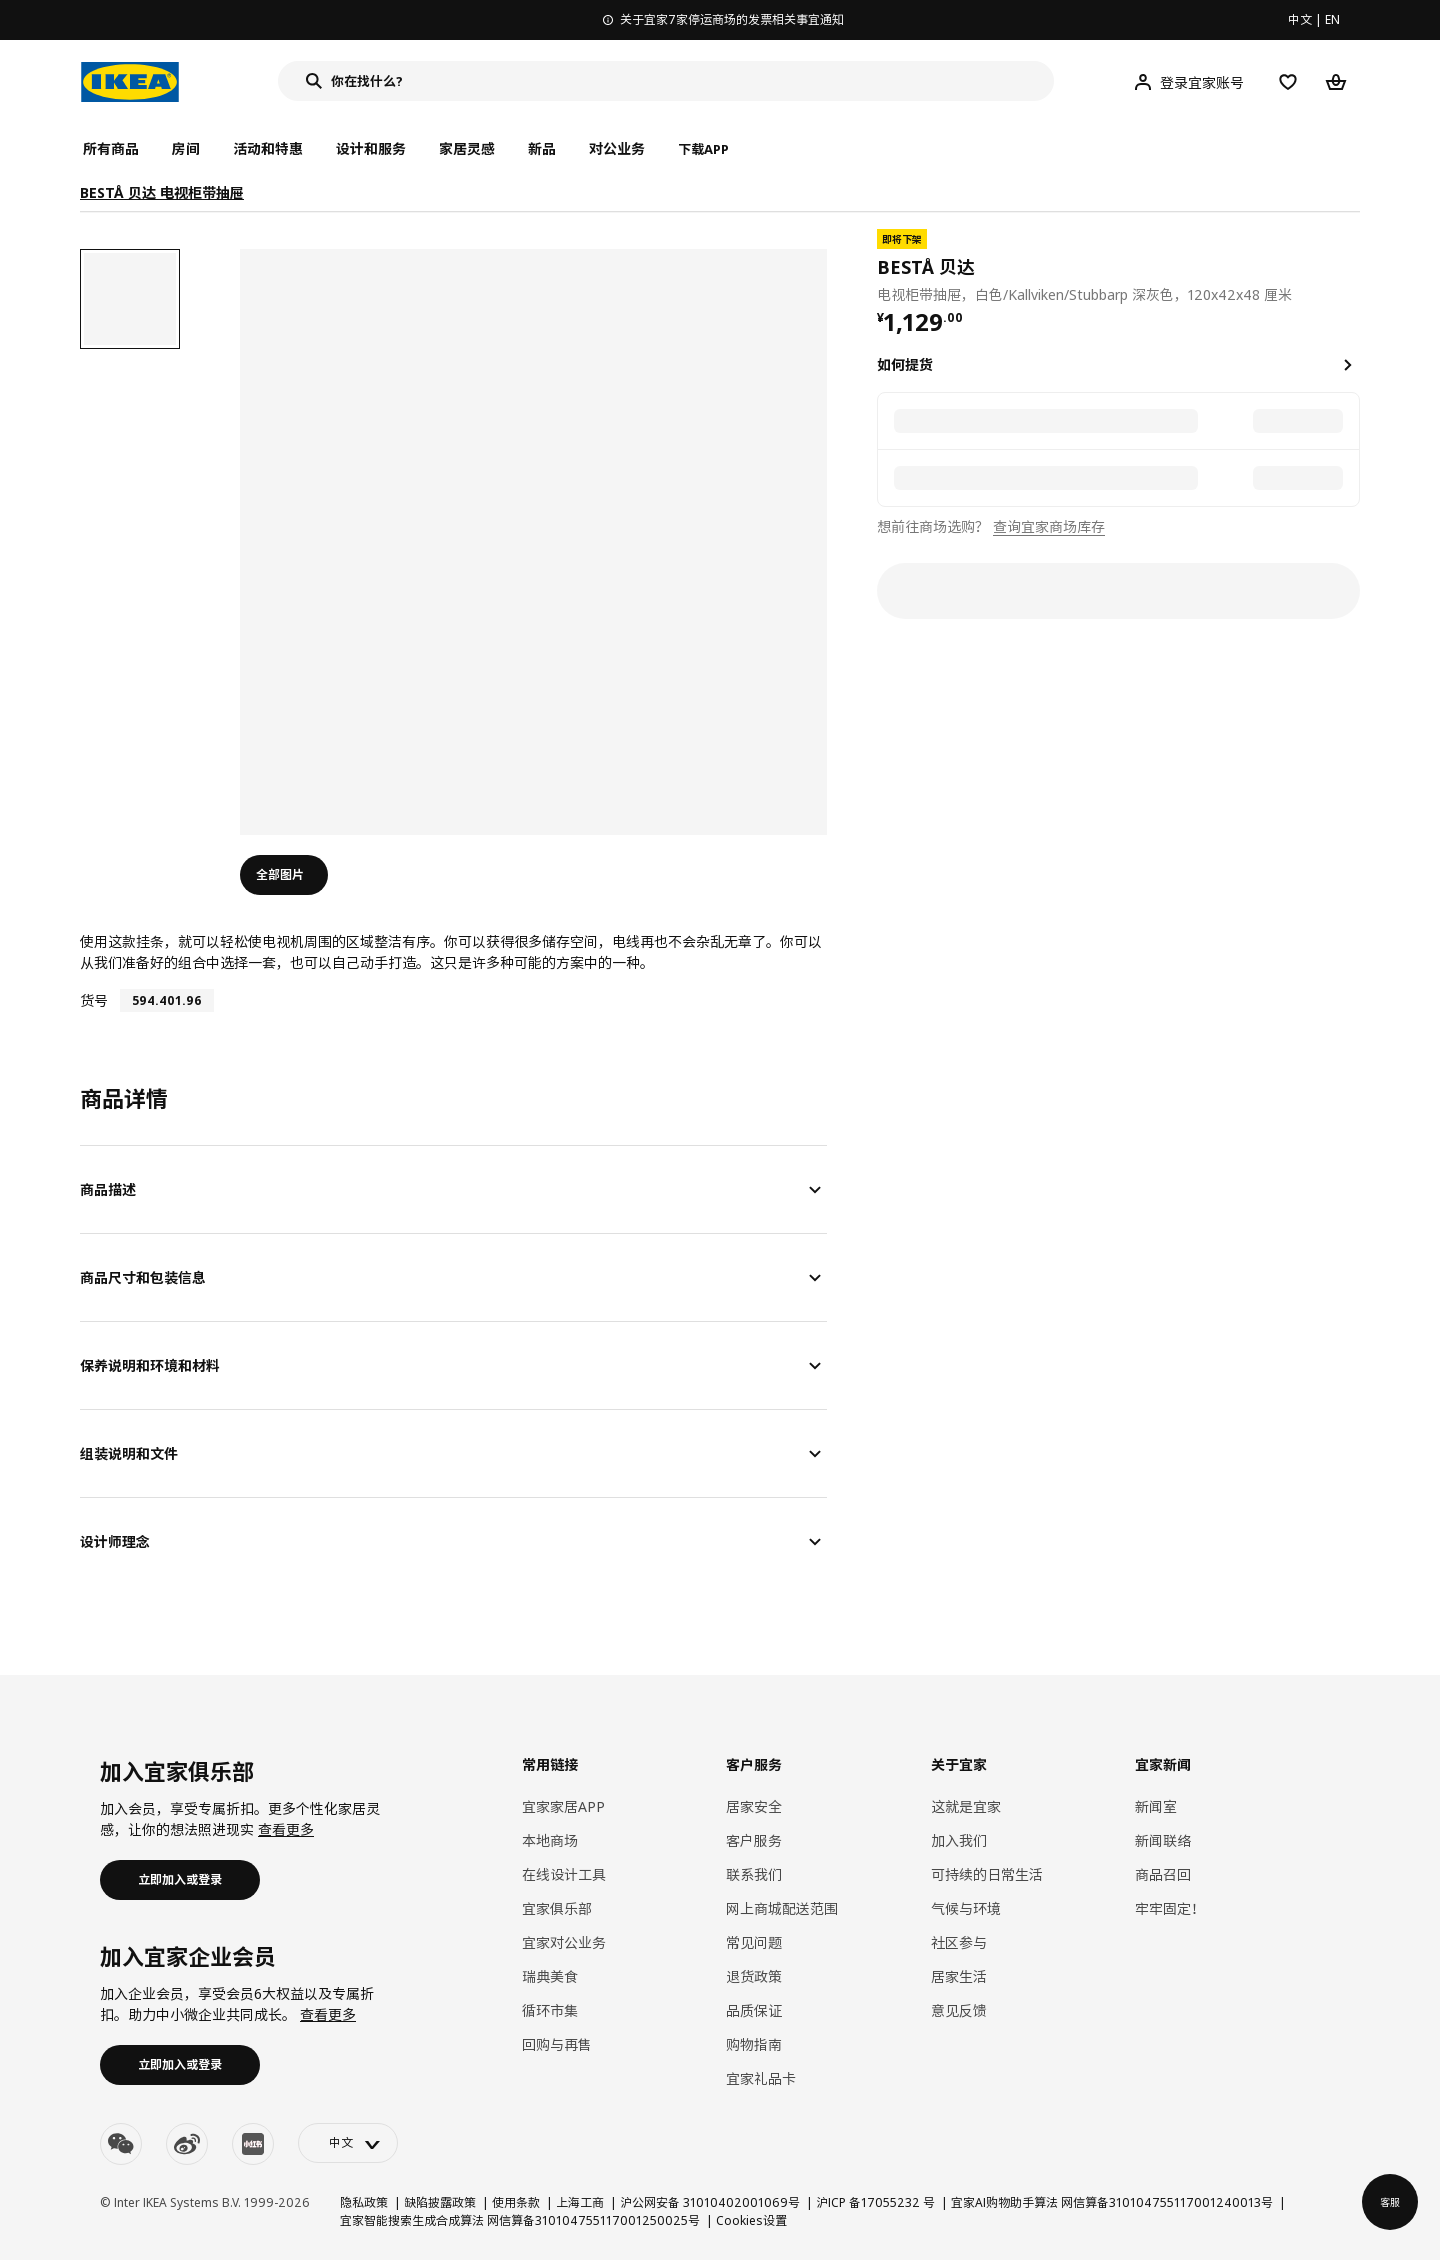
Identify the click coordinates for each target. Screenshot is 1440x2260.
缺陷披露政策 (440, 2202)
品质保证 (754, 2010)
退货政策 (754, 1976)
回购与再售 (557, 2044)
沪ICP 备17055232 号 (875, 2202)
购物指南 (754, 2044)
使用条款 (516, 2202)
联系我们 (754, 1874)
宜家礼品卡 (761, 2078)
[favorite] (1352, 267)
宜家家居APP (563, 1806)
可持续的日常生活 (987, 1874)
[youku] (253, 2144)
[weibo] (187, 2144)
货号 (94, 1000)
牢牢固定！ (1170, 1908)
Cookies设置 (751, 2220)
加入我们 (959, 1840)
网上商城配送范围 (782, 1908)
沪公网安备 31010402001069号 (710, 2202)
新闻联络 (1163, 1840)
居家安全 (754, 1806)
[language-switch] (348, 2143)
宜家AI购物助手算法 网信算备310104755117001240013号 (1112, 2202)
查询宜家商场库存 (1049, 526)
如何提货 (905, 364)
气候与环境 (966, 1908)
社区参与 (959, 1942)
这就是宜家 (966, 1806)
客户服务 (754, 1840)
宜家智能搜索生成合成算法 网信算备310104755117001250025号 (520, 2220)
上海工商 (580, 2202)
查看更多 (286, 1829)
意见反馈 (959, 2010)
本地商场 (550, 1840)
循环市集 (550, 2010)
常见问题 (754, 1942)
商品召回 (1163, 1874)
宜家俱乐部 (557, 1908)
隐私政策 (364, 2202)
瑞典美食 (550, 1976)
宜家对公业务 (564, 1942)
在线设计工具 (564, 1874)
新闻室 (1156, 1806)
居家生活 (959, 1976)
